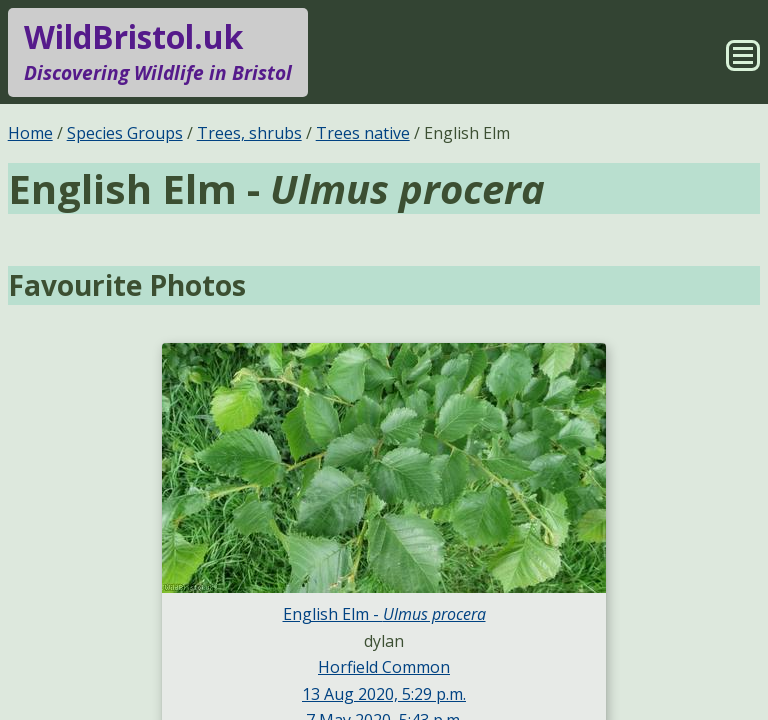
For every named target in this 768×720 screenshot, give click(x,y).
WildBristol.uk (158, 52)
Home (30, 133)
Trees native (363, 133)
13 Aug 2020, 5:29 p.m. (384, 694)
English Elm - (384, 614)
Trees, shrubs (249, 133)
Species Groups (125, 133)
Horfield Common (384, 667)
